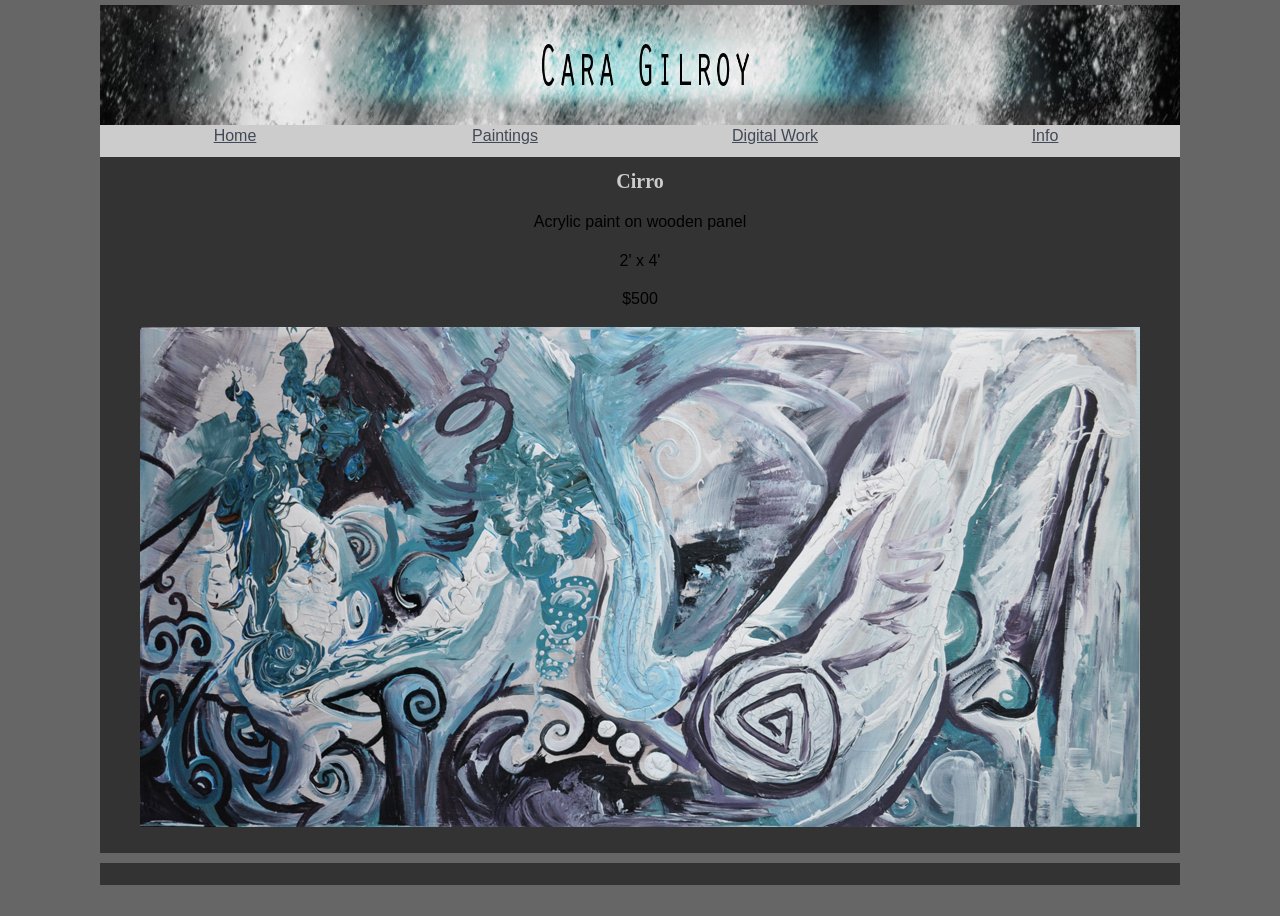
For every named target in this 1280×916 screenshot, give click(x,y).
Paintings (505, 135)
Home (235, 135)
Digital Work (775, 135)
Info (1045, 135)
